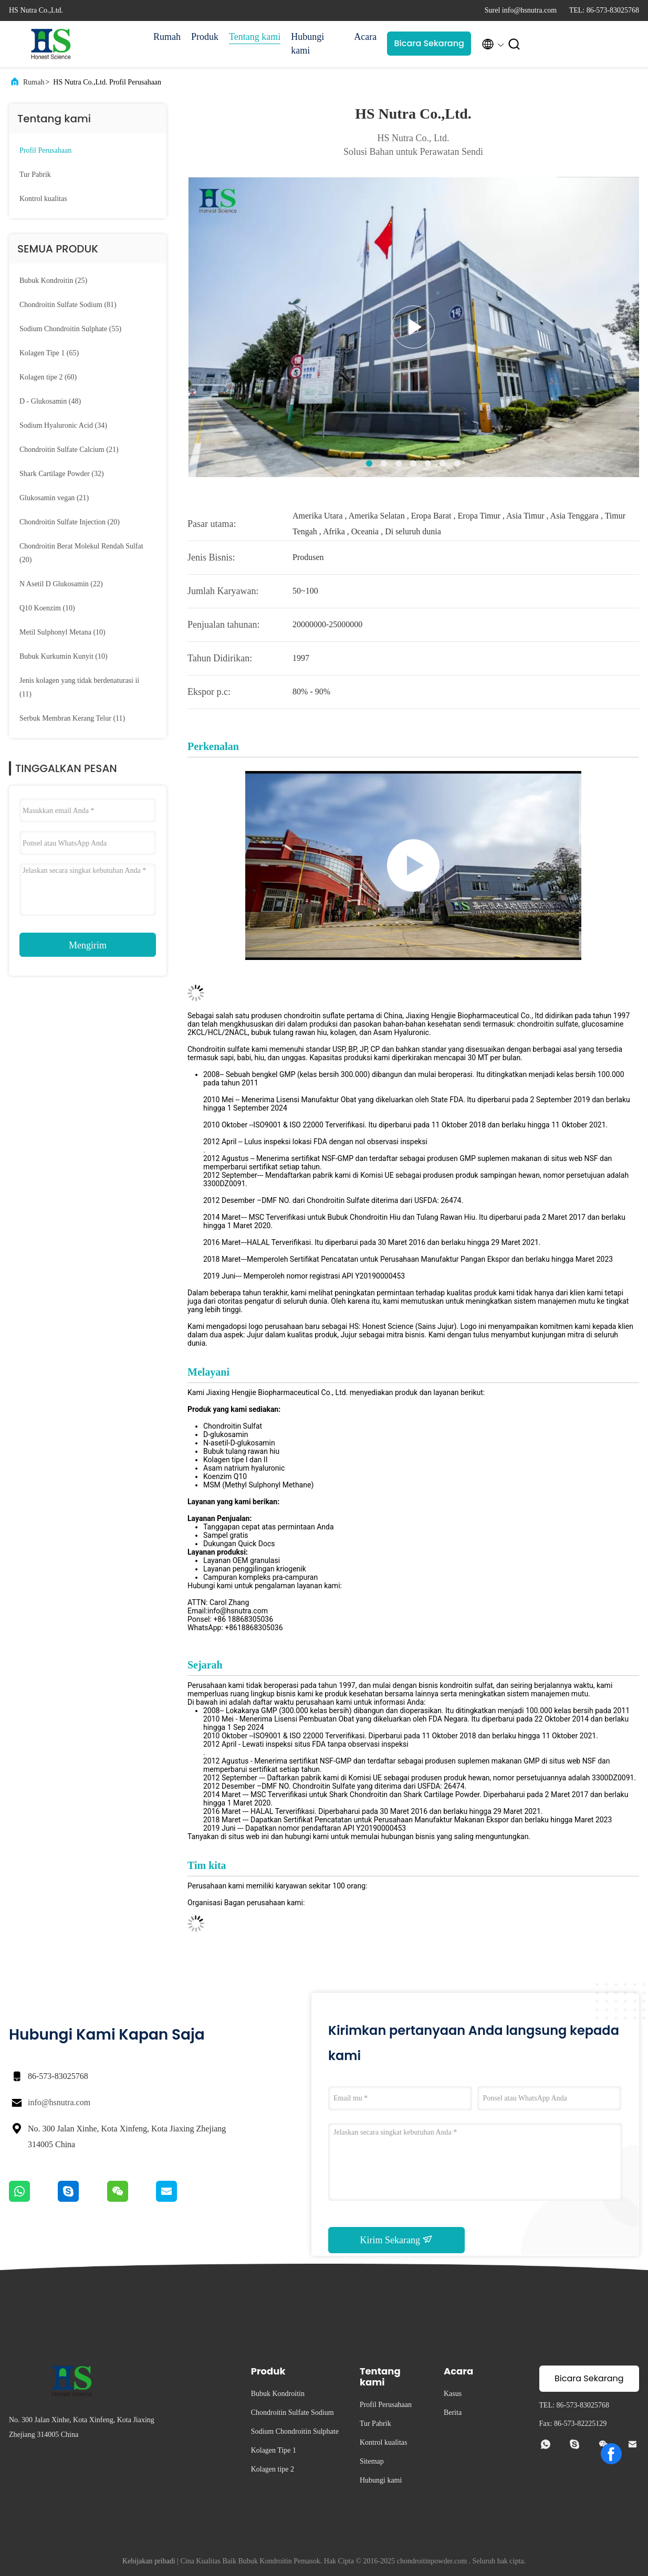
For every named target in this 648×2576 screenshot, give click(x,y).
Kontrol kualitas (43, 199)
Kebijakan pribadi (148, 2561)
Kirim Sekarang (396, 2239)
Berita (453, 2412)
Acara (365, 36)
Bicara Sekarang (429, 43)
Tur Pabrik (35, 174)
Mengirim (88, 945)
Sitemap (372, 2461)
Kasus (453, 2394)
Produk (204, 36)
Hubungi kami (307, 43)
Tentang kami (254, 36)
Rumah (167, 36)
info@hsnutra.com (59, 2102)
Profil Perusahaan (45, 150)
